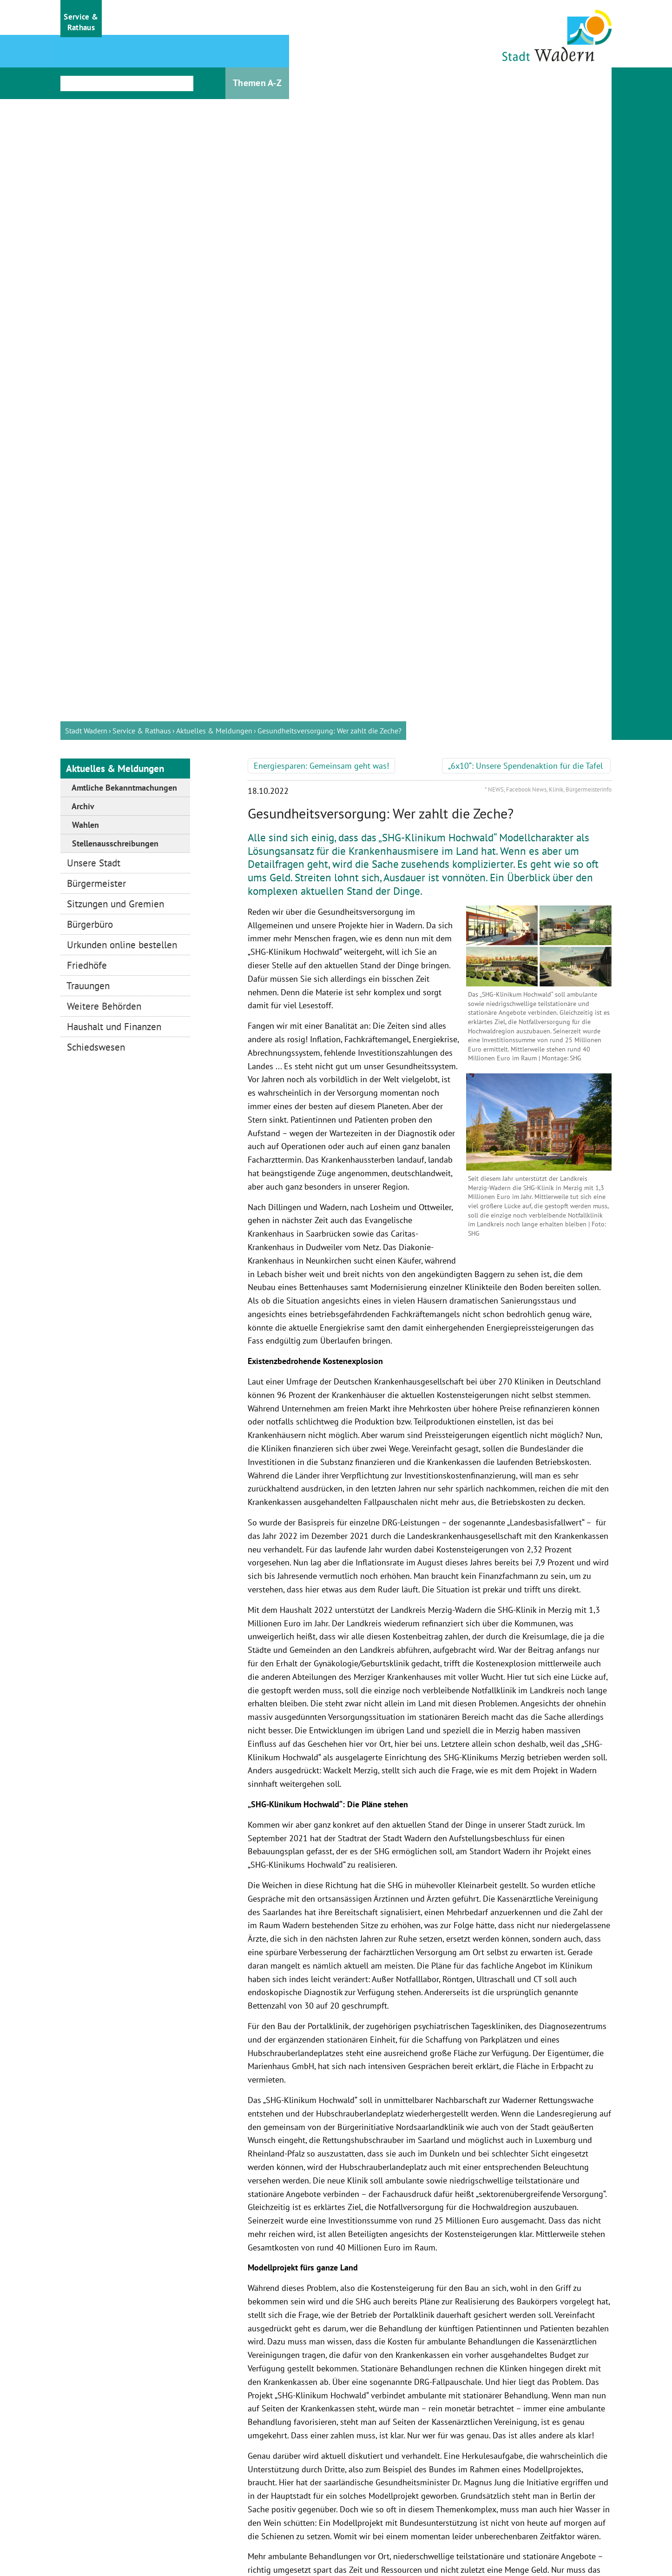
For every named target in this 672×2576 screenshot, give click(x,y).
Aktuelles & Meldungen (214, 58)
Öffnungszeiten (266, 2420)
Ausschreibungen (266, 2491)
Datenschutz (461, 2537)
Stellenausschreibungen (265, 2467)
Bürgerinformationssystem (265, 2443)
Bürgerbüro (368, 2508)
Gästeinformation (125, 2420)
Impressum (364, 2537)
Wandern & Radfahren (125, 2443)
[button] (81, 18)
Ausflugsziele (125, 2491)
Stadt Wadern (86, 58)
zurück (263, 2308)
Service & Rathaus (141, 58)
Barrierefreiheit (560, 2537)
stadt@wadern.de (391, 2489)
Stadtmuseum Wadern (125, 2467)
